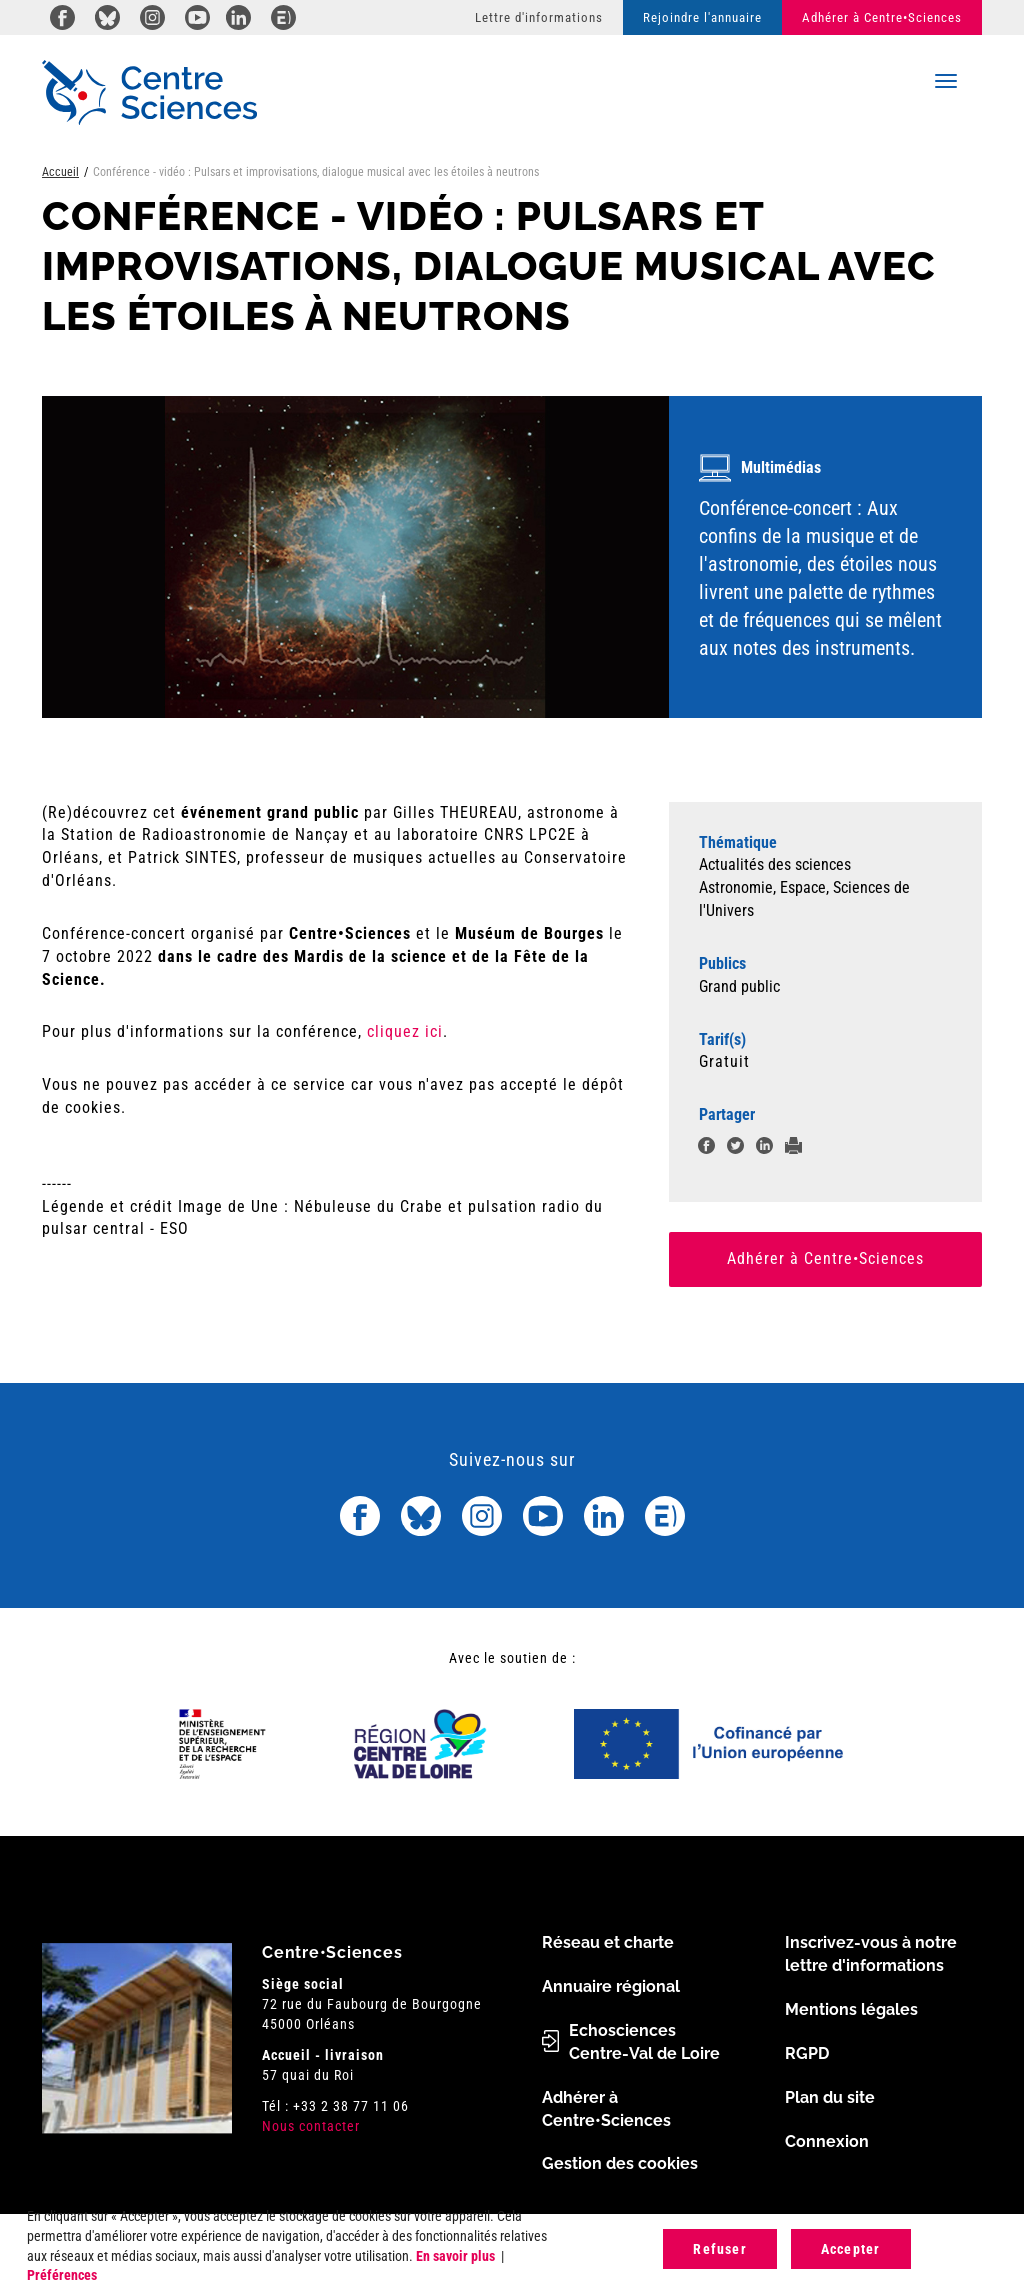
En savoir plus (455, 2256)
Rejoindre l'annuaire (702, 17)
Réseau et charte (608, 1942)
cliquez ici (405, 1031)
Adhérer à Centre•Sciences (882, 17)
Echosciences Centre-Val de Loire (644, 2042)
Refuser (719, 2249)
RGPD (807, 2053)
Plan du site (830, 2097)
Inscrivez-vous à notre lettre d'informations (871, 1954)
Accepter (851, 2249)
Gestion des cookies (620, 2163)
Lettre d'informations (539, 17)
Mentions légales (851, 2009)
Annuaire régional (611, 1986)
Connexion (827, 2141)
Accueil (60, 172)
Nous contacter (311, 2126)
